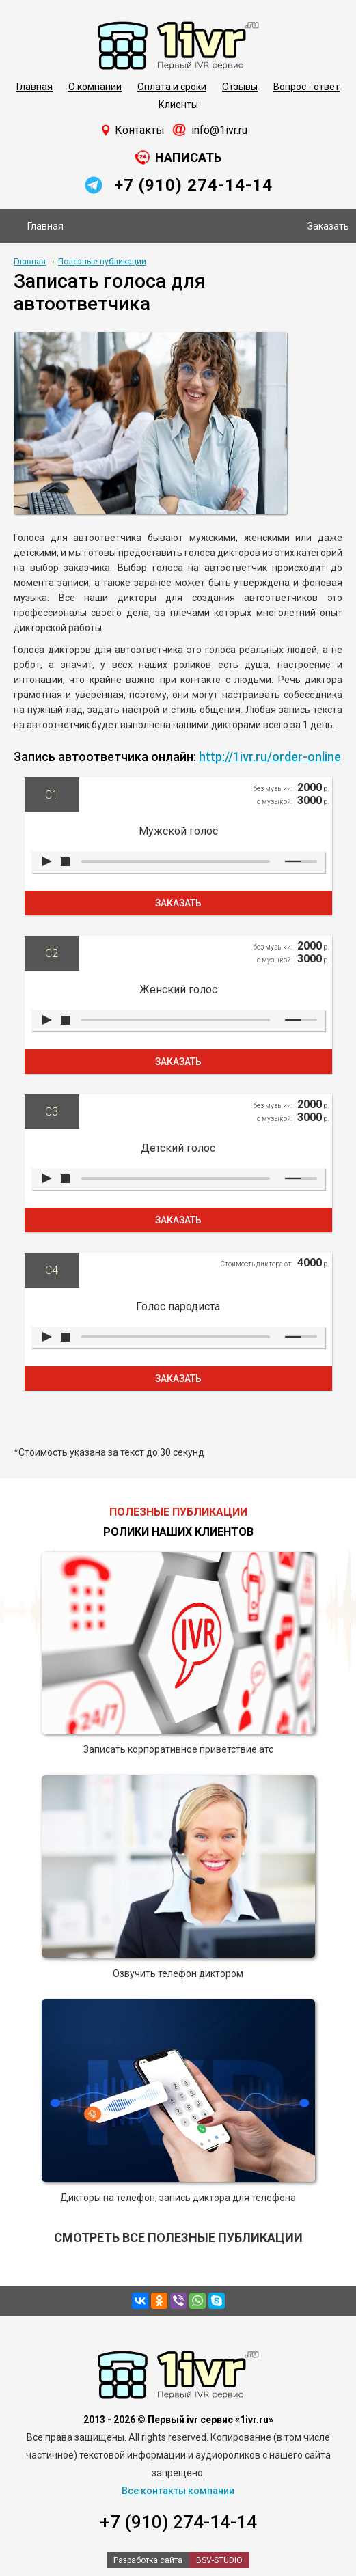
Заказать (328, 226)
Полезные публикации (102, 261)
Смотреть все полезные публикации (178, 2237)
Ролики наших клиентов (178, 1531)
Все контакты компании (178, 2490)
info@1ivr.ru (219, 130)
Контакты (140, 130)
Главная (34, 86)
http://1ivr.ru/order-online (270, 756)
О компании (95, 86)
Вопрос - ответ (306, 86)
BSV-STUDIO (219, 2560)
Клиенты (178, 104)
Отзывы (240, 86)
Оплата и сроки (171, 86)
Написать (188, 157)
